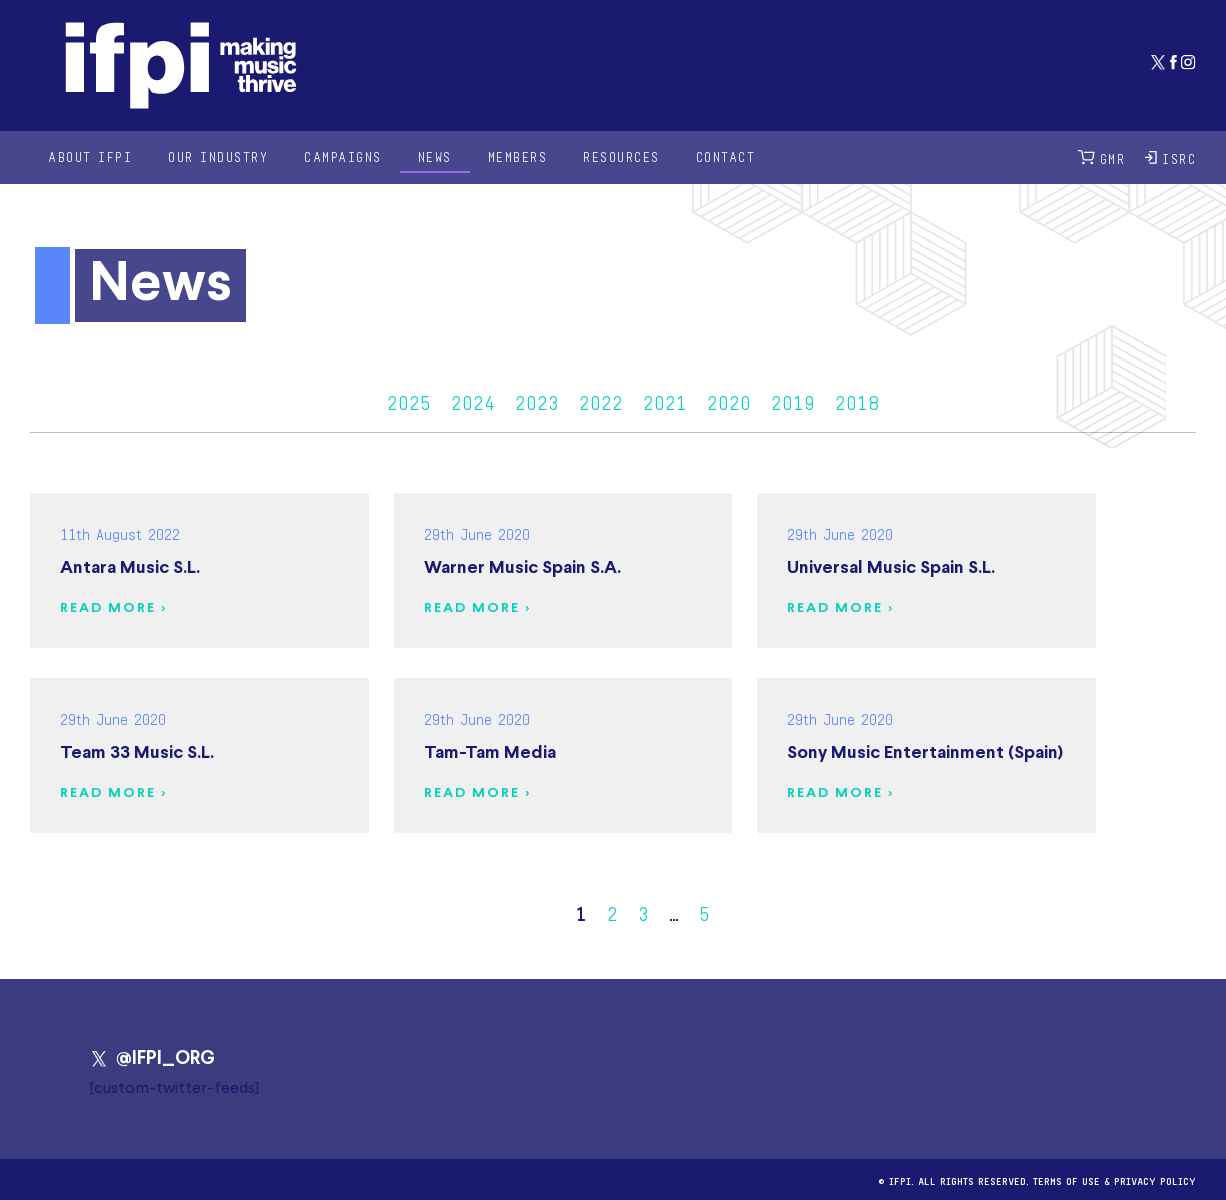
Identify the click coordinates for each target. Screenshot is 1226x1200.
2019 (793, 400)
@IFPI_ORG (152, 1059)
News (435, 156)
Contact (726, 156)
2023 (537, 400)
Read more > (113, 608)
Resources (621, 156)
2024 (473, 400)
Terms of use (1066, 1179)
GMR (1102, 157)
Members (518, 156)
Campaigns (343, 156)
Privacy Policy (1155, 1179)
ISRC (1170, 157)
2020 (729, 400)
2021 (665, 400)
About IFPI (90, 156)
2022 (601, 400)
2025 (409, 400)
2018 (857, 400)
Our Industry (218, 156)
